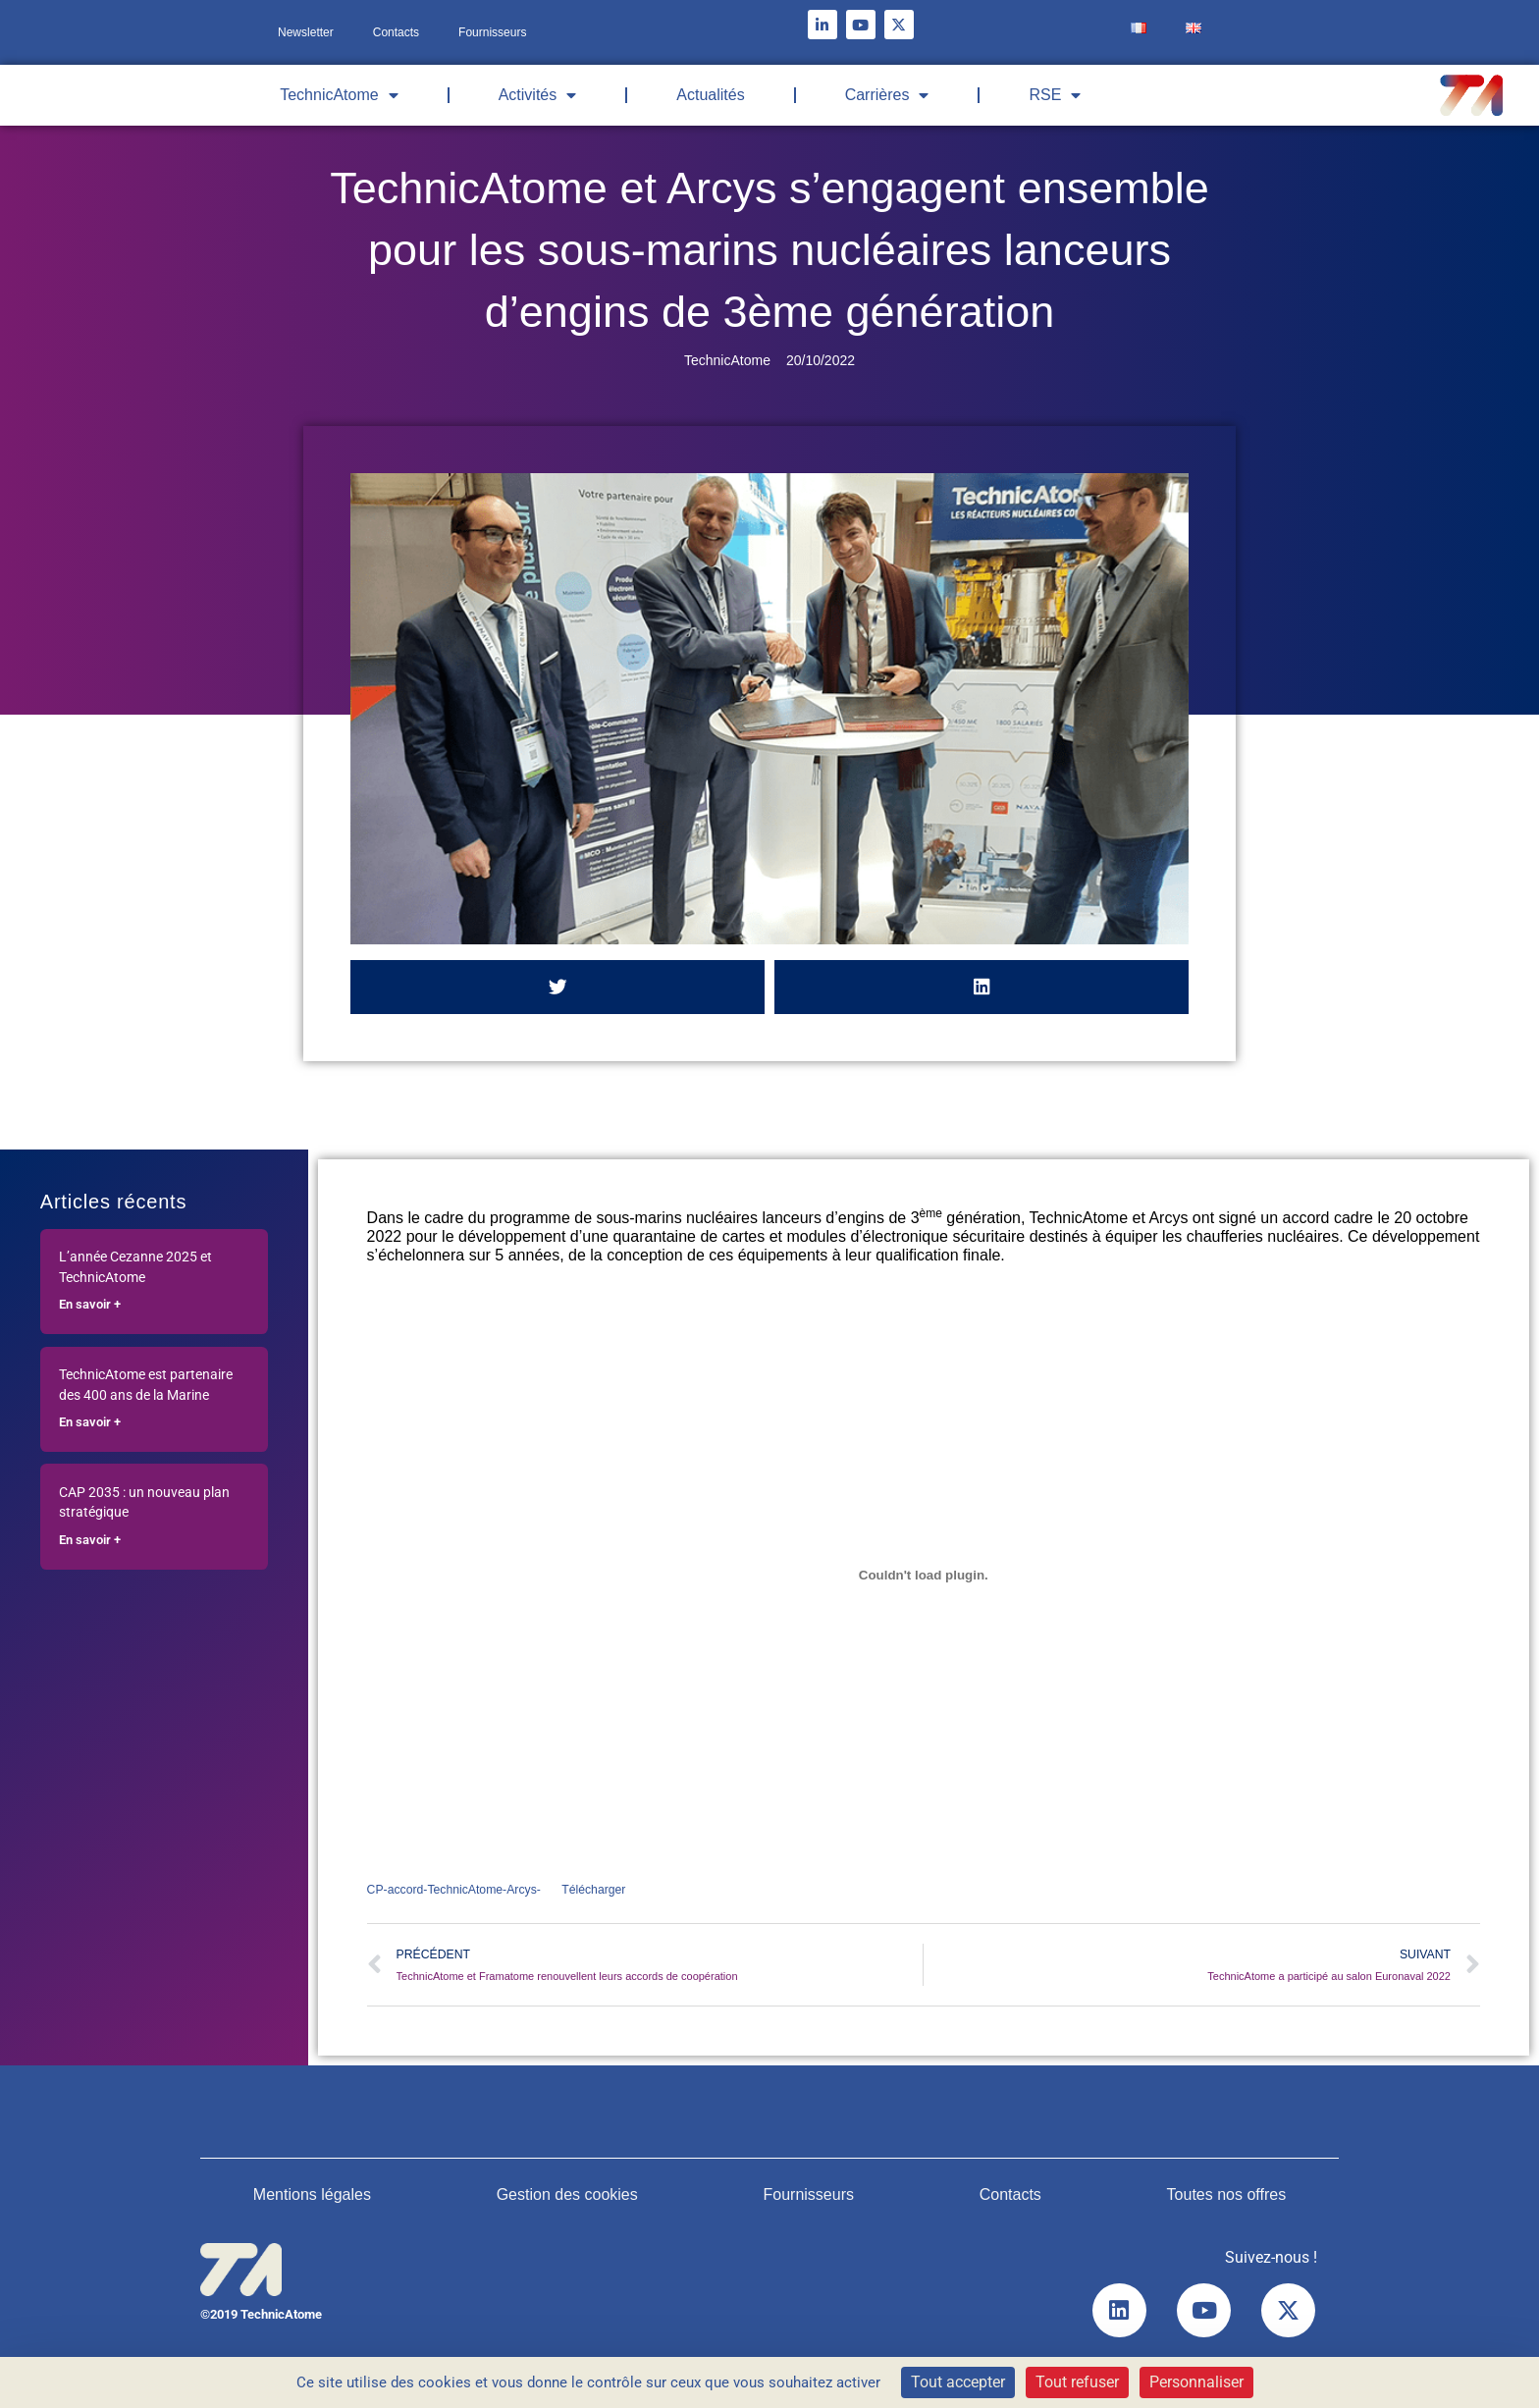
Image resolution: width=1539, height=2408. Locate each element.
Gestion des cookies (567, 2197)
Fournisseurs (492, 32)
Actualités (710, 94)
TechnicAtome (339, 95)
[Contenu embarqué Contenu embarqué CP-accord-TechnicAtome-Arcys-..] (923, 1574)
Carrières (887, 95)
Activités (538, 95)
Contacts (396, 32)
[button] (557, 987)
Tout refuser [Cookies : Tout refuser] (1077, 2382)
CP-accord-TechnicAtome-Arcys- (458, 1890)
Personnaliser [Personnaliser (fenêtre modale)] (1196, 2382)
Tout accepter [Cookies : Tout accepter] (958, 2382)
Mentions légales (312, 2197)
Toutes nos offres (1227, 2197)
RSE (1055, 95)
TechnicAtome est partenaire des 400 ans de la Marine (146, 1385)
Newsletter (306, 32)
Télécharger (604, 1890)
